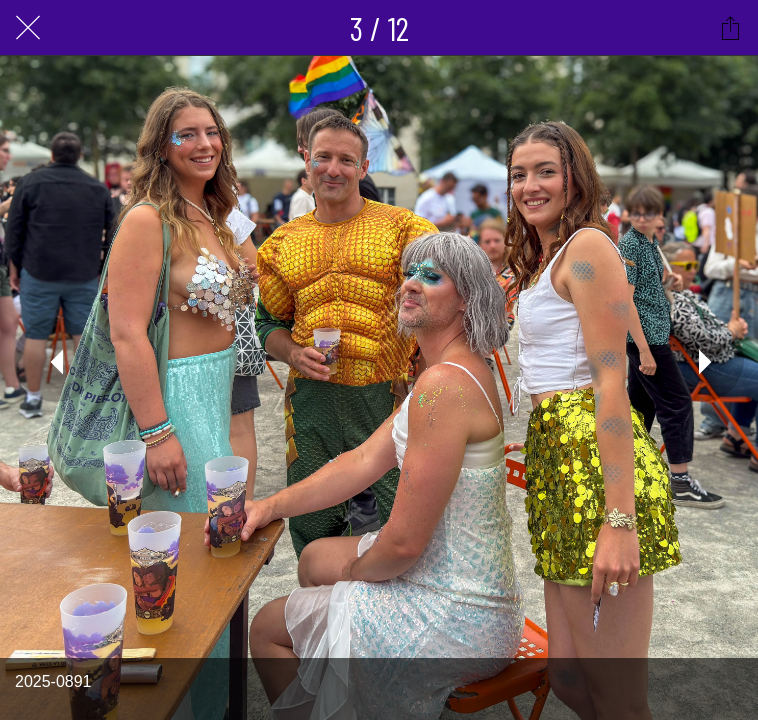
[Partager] (730, 28)
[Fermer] (28, 28)
